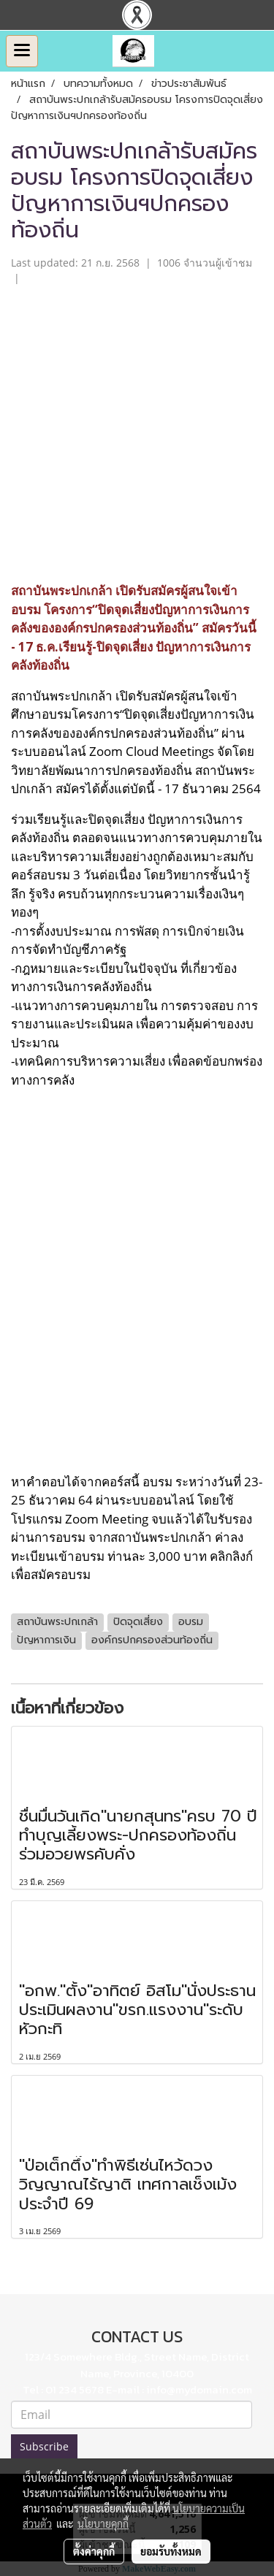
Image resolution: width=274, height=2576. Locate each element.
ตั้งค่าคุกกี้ (94, 2551)
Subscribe (44, 2446)
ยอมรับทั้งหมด (171, 2551)
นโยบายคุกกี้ (103, 2523)
